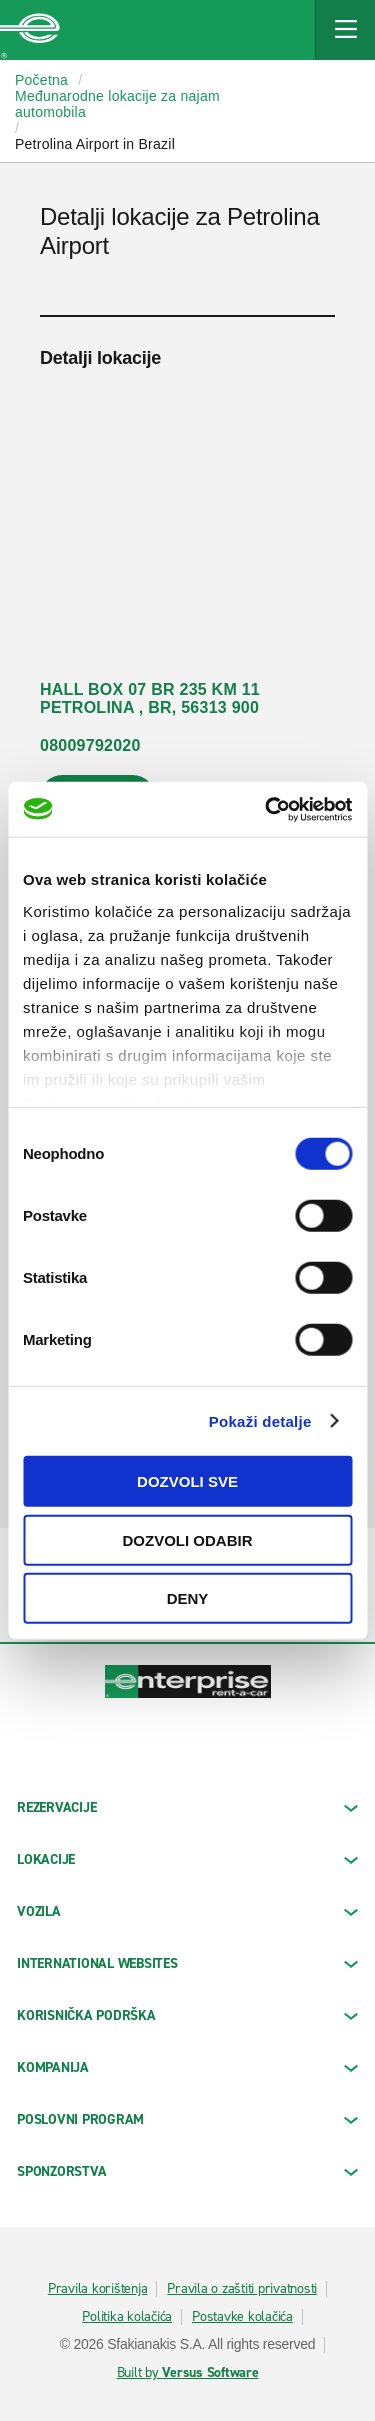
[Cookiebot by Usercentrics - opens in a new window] (267, 809)
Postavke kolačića (242, 2317)
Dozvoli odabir (188, 1539)
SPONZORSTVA (187, 2171)
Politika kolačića (127, 2317)
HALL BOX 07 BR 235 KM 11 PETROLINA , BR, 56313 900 (150, 698)
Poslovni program (187, 2119)
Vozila (187, 1911)
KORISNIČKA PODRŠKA (187, 2015)
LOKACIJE (187, 1859)
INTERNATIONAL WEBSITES (187, 1963)
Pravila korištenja (98, 2289)
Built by (188, 2373)
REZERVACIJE (187, 1807)
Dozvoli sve (187, 1481)
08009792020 (90, 745)
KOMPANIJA (187, 2067)
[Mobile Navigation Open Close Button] (345, 30)
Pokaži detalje (260, 1420)
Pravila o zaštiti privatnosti (242, 2289)
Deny (188, 1598)
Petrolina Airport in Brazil (95, 144)
